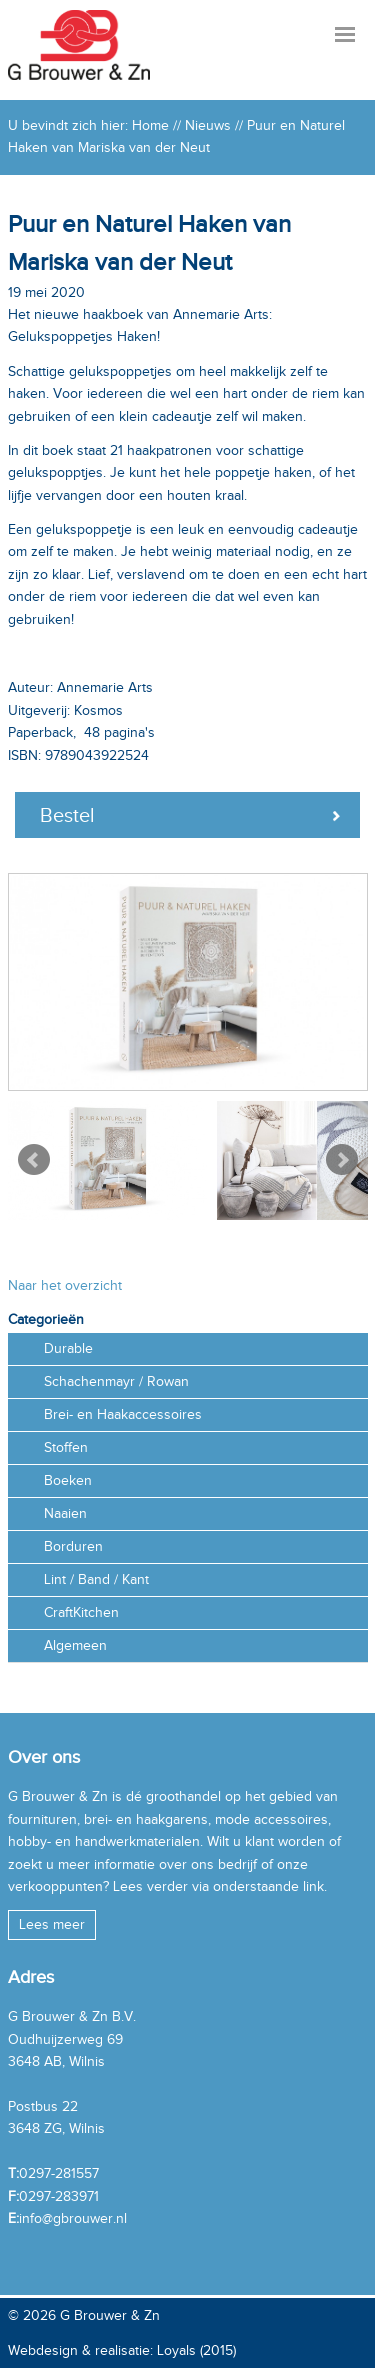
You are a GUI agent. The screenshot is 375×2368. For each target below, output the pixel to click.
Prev (34, 1160)
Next (342, 1160)
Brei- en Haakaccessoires (123, 1414)
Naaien (65, 1513)
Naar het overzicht (65, 1285)
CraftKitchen (81, 1612)
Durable (68, 1348)
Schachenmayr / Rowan (116, 1381)
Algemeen (75, 1645)
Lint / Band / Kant (96, 1579)
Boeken (68, 1480)
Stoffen (66, 1447)
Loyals (176, 2350)
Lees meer (52, 1924)
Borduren (73, 1546)
